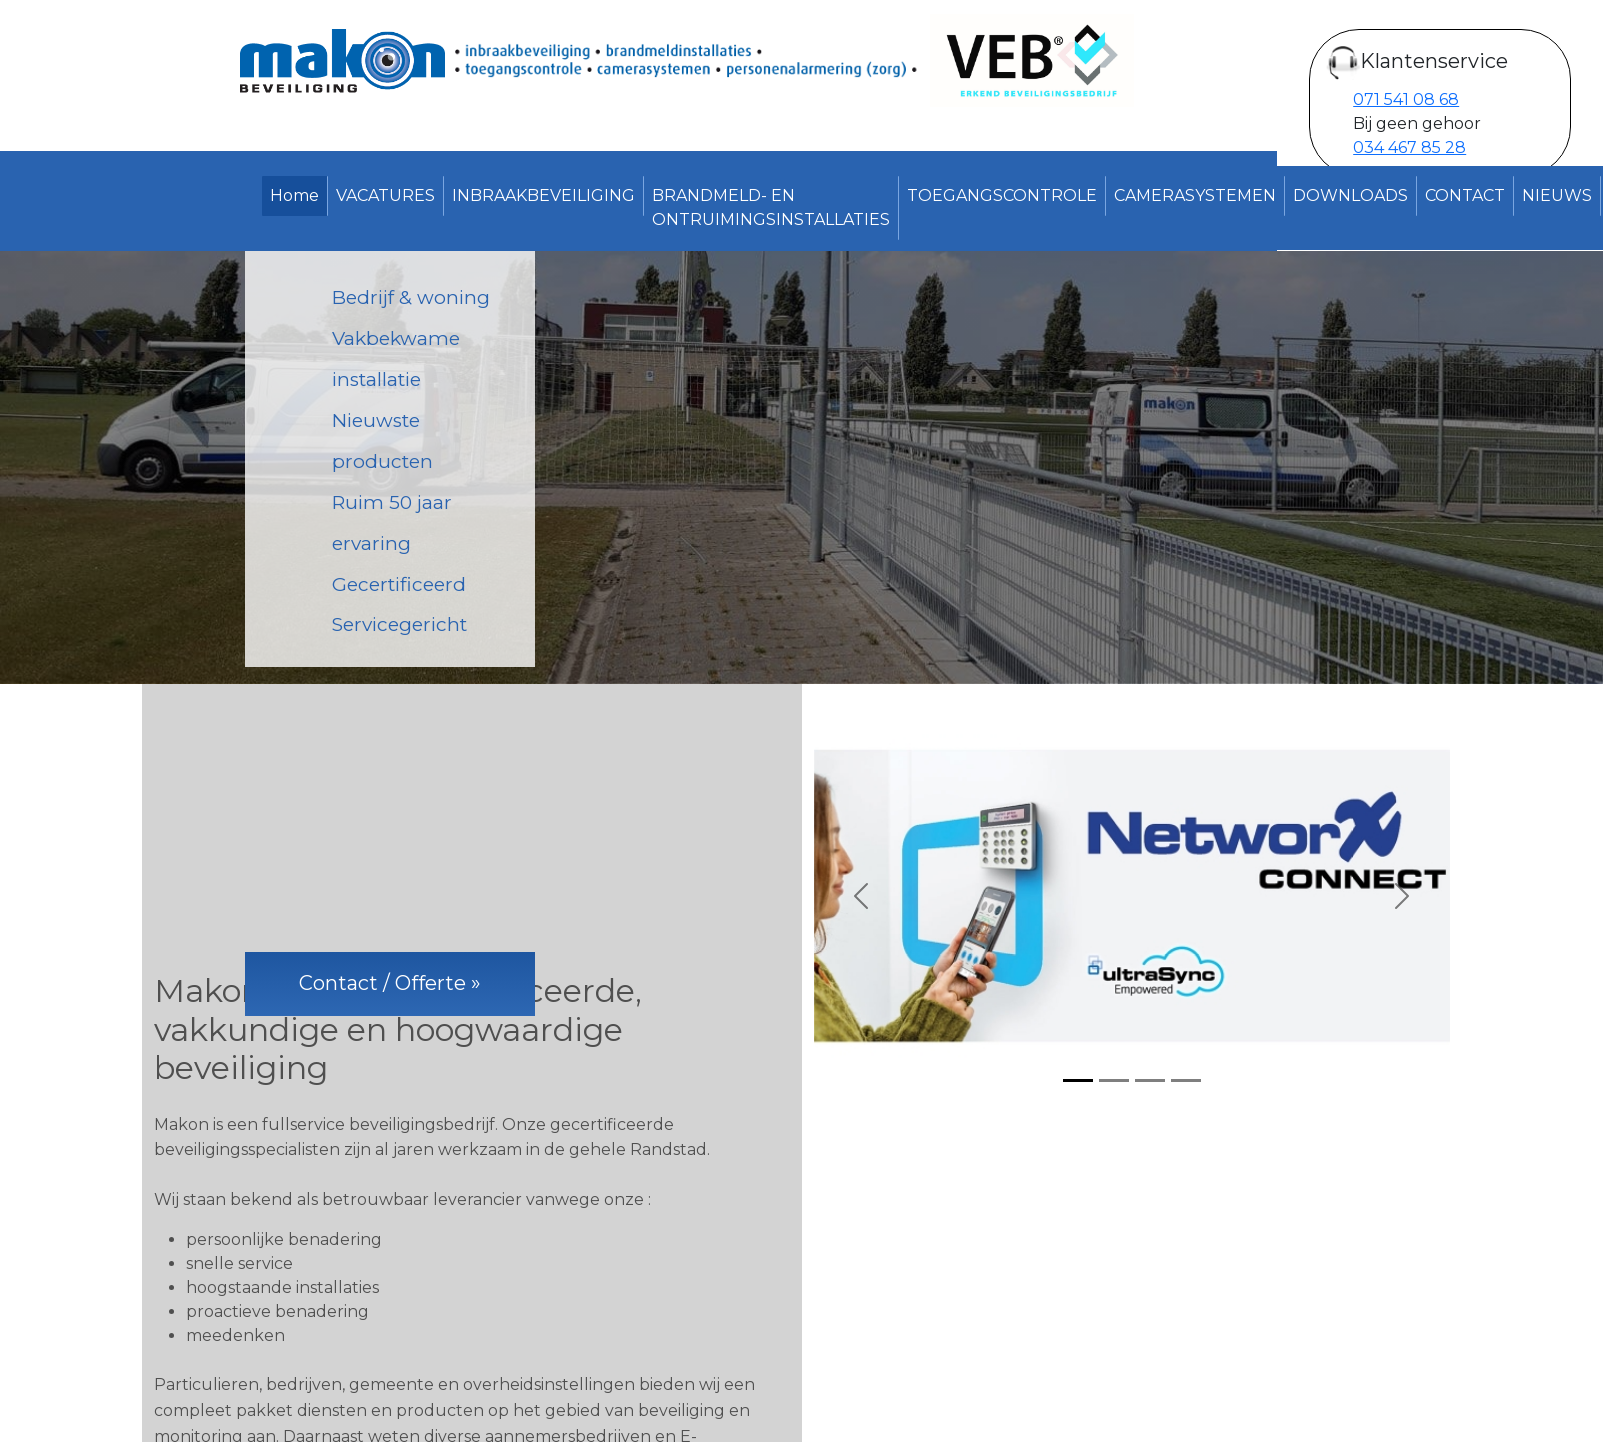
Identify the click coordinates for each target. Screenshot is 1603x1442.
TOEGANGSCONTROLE (1002, 195)
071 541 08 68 (1406, 99)
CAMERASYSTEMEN (1195, 195)
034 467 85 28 (1409, 147)
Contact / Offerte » (390, 983)
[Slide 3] (1150, 1080)
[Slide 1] (1078, 1080)
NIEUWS (1557, 195)
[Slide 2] (1114, 1080)
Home (294, 195)
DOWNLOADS (1350, 195)
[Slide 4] (1186, 1080)
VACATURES (385, 195)
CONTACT (1465, 195)
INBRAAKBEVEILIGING (543, 195)
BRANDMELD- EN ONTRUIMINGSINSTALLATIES (771, 207)
